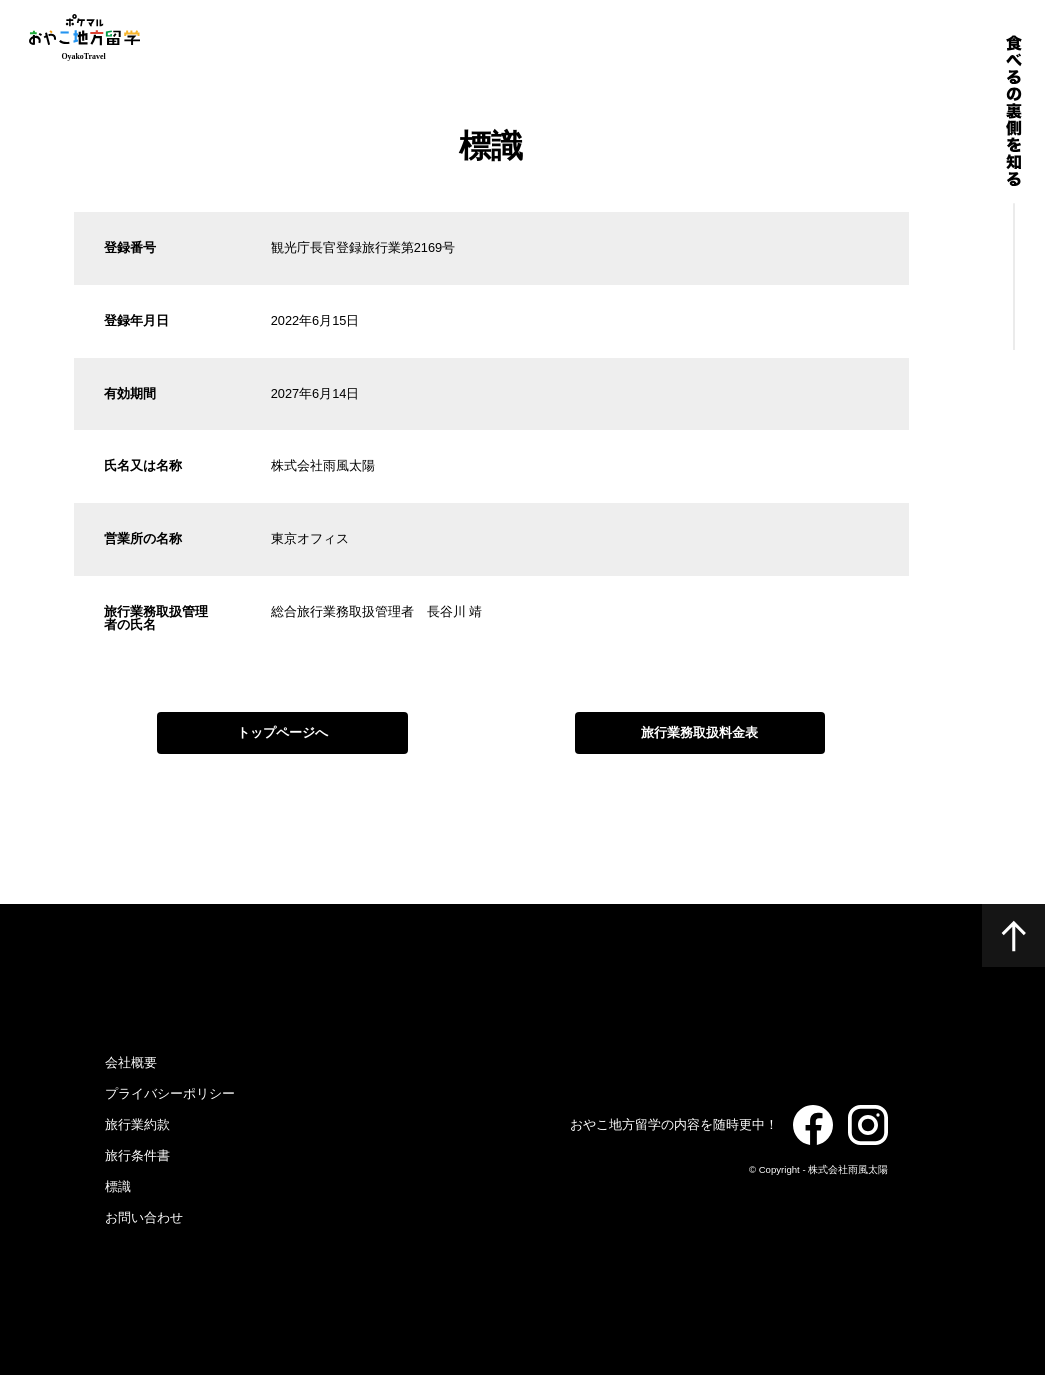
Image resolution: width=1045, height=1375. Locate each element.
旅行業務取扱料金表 (699, 732)
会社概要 (131, 1062)
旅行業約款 (137, 1124)
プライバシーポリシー (170, 1093)
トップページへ (282, 732)
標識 (118, 1186)
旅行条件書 (137, 1155)
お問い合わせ (144, 1217)
